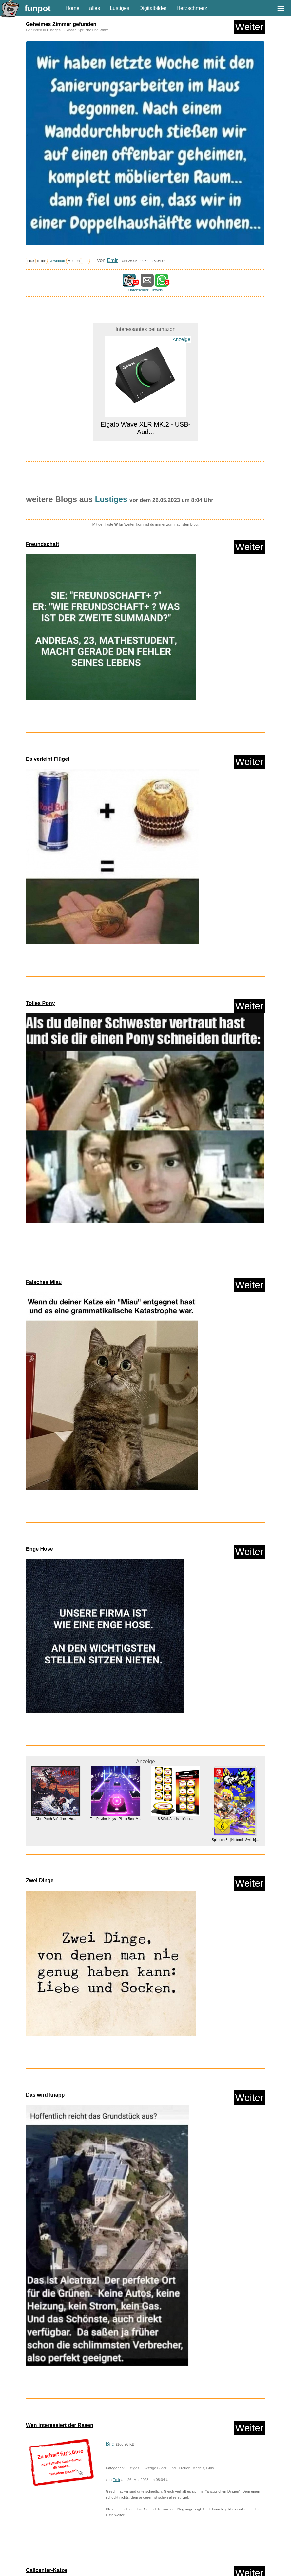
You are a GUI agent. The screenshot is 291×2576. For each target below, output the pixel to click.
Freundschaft (42, 544)
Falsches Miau (44, 1282)
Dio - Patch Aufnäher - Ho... (56, 1819)
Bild (110, 2444)
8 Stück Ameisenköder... (175, 1819)
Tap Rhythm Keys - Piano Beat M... (115, 1819)
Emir (112, 260)
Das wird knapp (45, 2095)
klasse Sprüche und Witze (87, 30)
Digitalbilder (153, 8)
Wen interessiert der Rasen (59, 2425)
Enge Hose (39, 1549)
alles (94, 8)
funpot (38, 8)
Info (85, 261)
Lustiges (119, 8)
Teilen (41, 261)
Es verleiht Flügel (47, 759)
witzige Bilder (155, 2468)
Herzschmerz (191, 8)
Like (30, 261)
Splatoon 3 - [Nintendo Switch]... (235, 1840)
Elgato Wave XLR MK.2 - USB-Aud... (146, 428)
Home (73, 8)
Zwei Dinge (39, 1880)
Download (57, 261)
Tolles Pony (40, 1003)
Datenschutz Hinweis (145, 290)
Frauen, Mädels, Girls (196, 2468)
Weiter (249, 26)
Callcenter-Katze (46, 2570)
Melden (74, 261)
